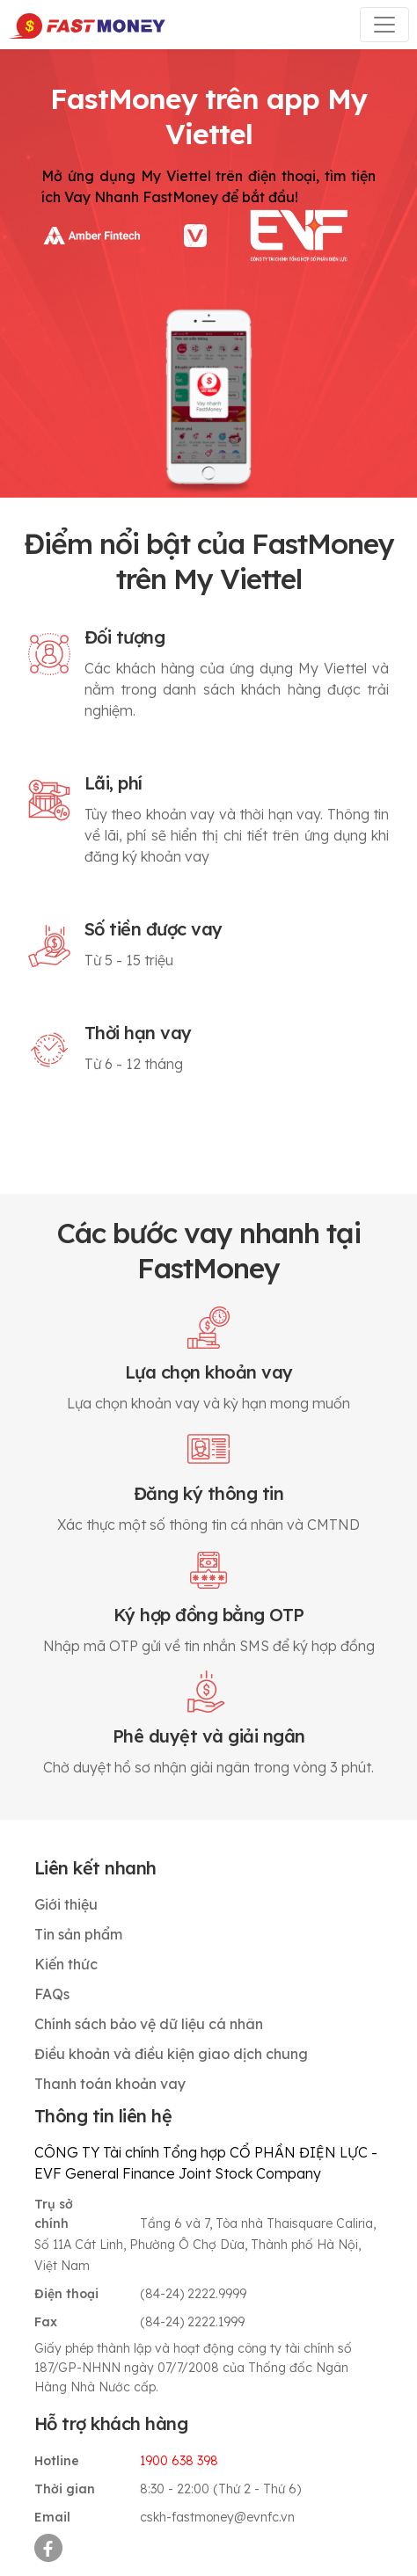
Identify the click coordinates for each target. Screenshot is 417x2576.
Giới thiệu (66, 1904)
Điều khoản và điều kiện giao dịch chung (171, 2054)
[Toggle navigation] (384, 24)
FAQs (52, 1994)
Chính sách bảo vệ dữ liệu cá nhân (148, 2024)
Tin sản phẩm (78, 1934)
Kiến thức (66, 1964)
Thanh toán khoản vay (110, 2083)
